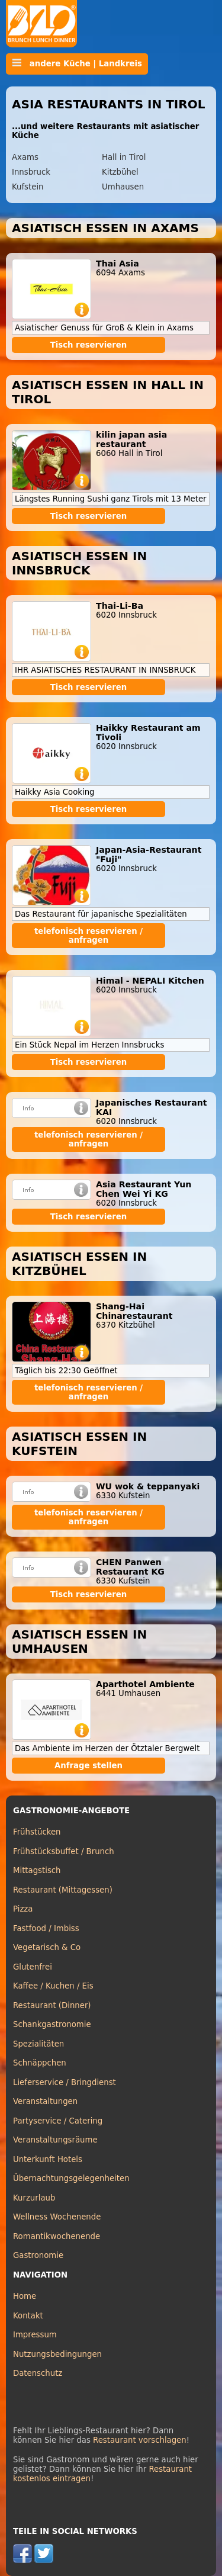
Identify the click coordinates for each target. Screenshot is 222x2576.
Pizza (23, 1908)
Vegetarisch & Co (47, 1947)
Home (24, 2296)
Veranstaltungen (45, 2101)
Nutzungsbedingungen (57, 2354)
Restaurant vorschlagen (139, 2440)
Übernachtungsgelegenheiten (71, 2178)
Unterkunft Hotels (47, 2159)
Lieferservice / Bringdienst (64, 2082)
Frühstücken (37, 1831)
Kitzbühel (120, 172)
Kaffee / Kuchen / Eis (53, 1985)
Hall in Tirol (124, 157)
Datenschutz (37, 2373)
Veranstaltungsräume (55, 2139)
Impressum (35, 2334)
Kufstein (27, 186)
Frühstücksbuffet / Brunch (63, 1851)
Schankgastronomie (52, 2024)
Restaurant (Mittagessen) (62, 1890)
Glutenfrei (32, 1966)
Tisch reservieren (88, 345)
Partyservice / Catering (57, 2120)
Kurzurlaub (34, 2197)
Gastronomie (38, 2255)
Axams (25, 157)
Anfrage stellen (88, 1765)
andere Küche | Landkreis (77, 63)
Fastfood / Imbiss (46, 1928)
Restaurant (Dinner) (52, 2005)
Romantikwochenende (56, 2236)
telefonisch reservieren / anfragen (88, 936)
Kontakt (28, 2315)
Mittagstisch (37, 1870)
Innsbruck (31, 172)
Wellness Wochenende (57, 2216)
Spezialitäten (38, 2043)
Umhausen (123, 186)
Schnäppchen (39, 2062)
